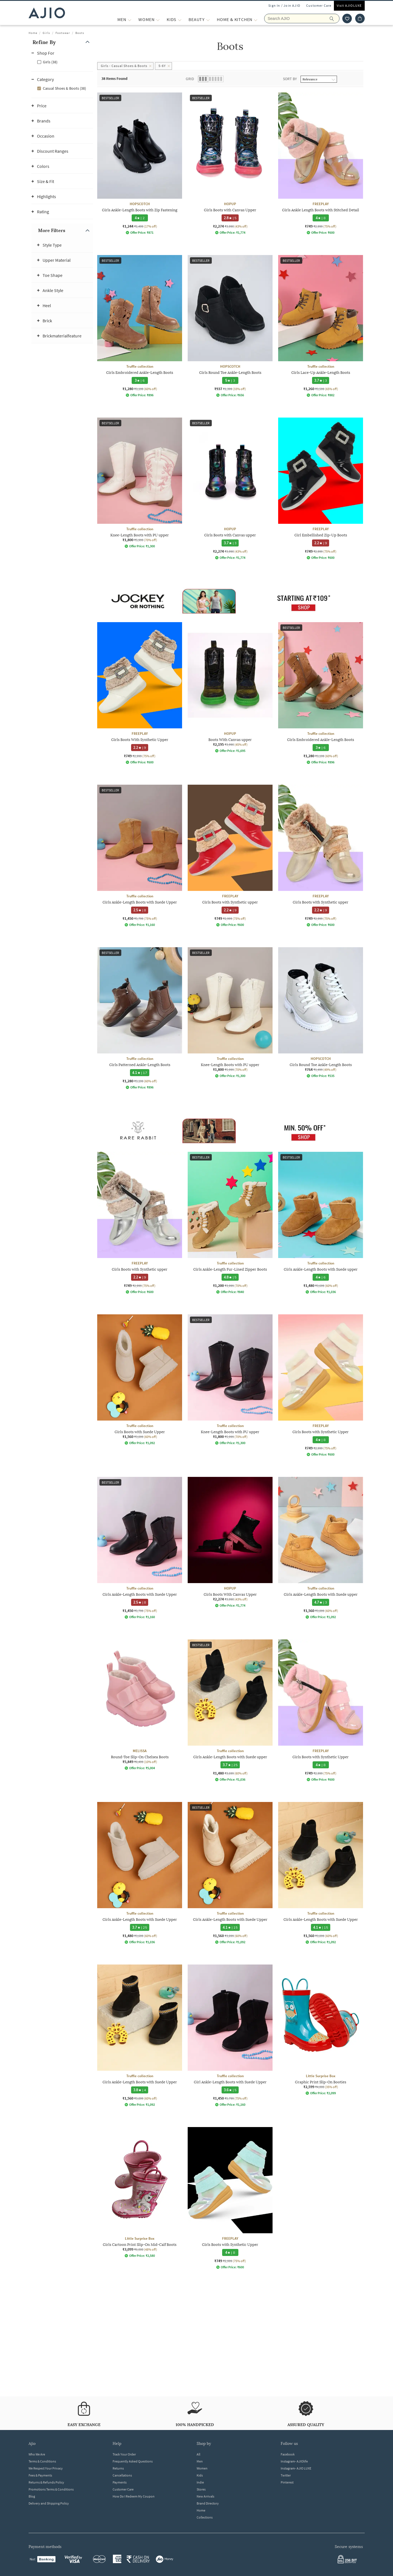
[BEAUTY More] (208, 19)
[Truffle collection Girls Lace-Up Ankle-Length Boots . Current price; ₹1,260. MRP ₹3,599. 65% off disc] (320, 326)
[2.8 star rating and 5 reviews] (230, 217)
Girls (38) (50, 61)
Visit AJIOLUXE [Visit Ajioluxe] (349, 5)
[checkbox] (62, 61)
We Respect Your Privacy (46, 2468)
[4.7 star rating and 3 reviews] (320, 1602)
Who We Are (37, 2454)
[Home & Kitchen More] (255, 19)
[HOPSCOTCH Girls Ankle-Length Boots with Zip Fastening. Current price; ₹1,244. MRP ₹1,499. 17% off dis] (139, 163)
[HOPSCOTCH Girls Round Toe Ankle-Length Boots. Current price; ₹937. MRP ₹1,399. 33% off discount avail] (230, 326)
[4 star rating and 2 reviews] (139, 217)
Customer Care (319, 5)
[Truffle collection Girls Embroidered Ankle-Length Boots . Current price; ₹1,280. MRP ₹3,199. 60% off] (139, 326)
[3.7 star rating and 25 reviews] (230, 1764)
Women (202, 2468)
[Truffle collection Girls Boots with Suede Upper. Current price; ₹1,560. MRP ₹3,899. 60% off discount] (139, 1379)
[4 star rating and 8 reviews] (320, 217)
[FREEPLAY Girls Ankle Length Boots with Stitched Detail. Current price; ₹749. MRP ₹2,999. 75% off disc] (320, 163)
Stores (201, 2489)
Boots (79, 33)
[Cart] (360, 18)
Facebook (288, 2454)
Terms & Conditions (42, 2461)
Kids (200, 2475)
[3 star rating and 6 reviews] (139, 380)
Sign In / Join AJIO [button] (284, 5)
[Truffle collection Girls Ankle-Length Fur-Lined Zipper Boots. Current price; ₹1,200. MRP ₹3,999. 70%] (230, 1223)
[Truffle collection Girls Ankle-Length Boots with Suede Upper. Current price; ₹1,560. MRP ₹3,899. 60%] (230, 1873)
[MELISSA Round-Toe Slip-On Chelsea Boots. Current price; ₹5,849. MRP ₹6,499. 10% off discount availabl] (139, 1704)
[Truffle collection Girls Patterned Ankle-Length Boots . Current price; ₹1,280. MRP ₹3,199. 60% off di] (139, 1018)
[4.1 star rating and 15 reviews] (230, 1927)
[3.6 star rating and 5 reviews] (230, 2089)
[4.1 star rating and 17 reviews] (139, 1072)
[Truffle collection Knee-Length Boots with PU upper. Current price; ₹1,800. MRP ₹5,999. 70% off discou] (139, 483)
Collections (205, 2517)
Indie (200, 2482)
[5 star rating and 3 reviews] (230, 380)
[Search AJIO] (301, 18)
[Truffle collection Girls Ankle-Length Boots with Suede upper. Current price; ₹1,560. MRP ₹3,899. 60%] (320, 1548)
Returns (118, 2468)
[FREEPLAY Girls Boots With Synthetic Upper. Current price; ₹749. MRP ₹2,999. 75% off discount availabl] (139, 693)
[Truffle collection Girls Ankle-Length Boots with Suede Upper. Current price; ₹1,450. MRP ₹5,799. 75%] (139, 856)
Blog (32, 2496)
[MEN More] (129, 19)
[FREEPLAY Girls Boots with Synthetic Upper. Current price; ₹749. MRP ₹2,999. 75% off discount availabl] (320, 1385)
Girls (46, 33)
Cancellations (122, 2475)
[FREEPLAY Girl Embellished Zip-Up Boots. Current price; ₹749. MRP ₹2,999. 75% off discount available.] (320, 489)
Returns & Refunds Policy (46, 2482)
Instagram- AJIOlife (294, 2461)
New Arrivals (205, 2496)
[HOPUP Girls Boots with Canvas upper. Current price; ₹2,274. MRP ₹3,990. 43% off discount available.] (230, 489)
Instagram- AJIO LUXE (296, 2468)
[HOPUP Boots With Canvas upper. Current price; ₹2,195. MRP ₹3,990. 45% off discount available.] (230, 687)
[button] (62, 42)
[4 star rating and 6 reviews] (320, 1277)
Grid (190, 78)
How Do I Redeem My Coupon (134, 2496)
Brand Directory (208, 2503)
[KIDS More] (179, 19)
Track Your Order (124, 2454)
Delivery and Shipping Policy (49, 2503)
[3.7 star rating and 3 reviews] (320, 380)
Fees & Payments (40, 2475)
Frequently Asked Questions (133, 2461)
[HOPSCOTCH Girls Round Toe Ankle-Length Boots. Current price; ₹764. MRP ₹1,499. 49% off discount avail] (320, 1012)
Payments (120, 2482)
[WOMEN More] (158, 19)
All (198, 2454)
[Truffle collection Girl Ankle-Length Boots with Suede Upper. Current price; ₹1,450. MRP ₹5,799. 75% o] (230, 2036)
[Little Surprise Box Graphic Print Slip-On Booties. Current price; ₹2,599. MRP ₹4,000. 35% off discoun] (320, 2030)
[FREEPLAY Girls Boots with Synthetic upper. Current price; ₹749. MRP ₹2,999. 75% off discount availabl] (230, 856)
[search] (334, 18)
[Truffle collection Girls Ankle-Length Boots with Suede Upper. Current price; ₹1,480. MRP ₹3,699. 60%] (139, 1873)
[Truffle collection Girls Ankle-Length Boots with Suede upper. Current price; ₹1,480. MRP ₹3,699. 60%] (320, 1223)
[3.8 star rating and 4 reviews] (139, 2089)
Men (200, 2461)
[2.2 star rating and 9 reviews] (320, 542)
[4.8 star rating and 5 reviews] (230, 1277)
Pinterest (287, 2482)
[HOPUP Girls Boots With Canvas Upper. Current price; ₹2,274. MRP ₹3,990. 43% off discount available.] (230, 1542)
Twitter (286, 2475)
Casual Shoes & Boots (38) (64, 88)
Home (33, 33)
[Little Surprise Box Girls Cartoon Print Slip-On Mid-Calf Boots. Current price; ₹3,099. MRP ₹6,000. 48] (139, 2192)
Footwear (62, 33)
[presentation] (237, 1230)
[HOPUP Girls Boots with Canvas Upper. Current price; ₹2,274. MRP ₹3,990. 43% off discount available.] (230, 163)
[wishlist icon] (347, 18)
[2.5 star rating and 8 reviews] (139, 910)
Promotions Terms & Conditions (51, 2489)
